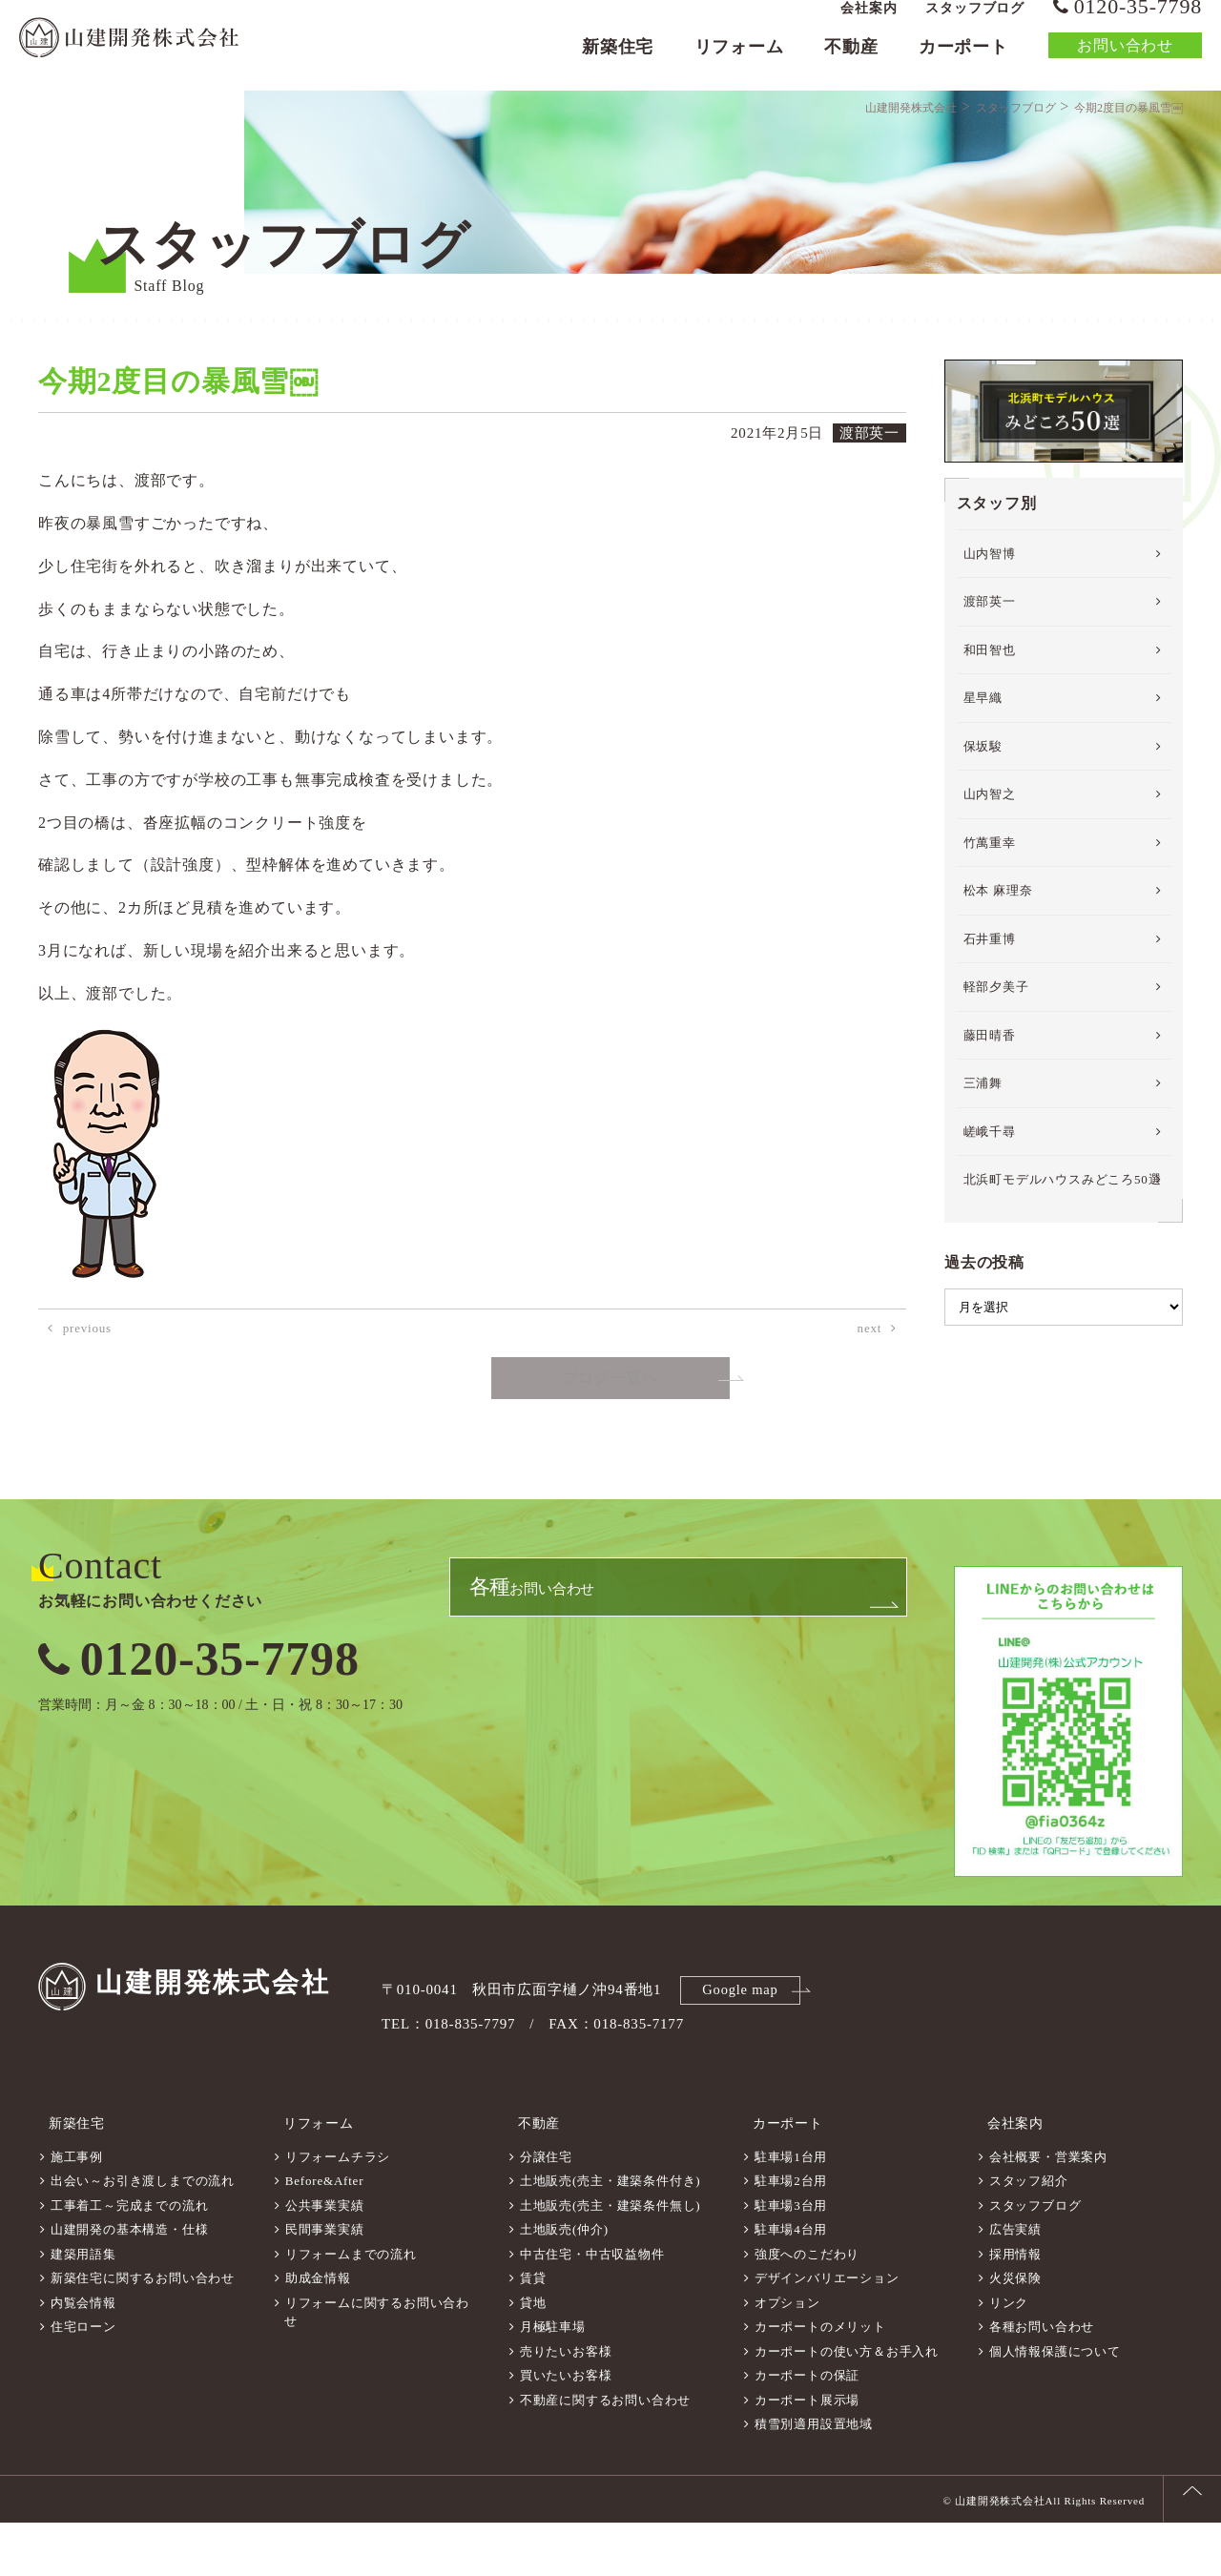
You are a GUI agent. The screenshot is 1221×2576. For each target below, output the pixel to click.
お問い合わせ (1125, 61)
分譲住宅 (546, 2210)
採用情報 (1015, 2307)
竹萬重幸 (989, 907)
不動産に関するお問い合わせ (605, 2453)
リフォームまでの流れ (351, 2307)
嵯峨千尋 (989, 1196)
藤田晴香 (989, 1100)
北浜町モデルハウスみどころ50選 (1062, 1245)
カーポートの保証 (807, 2428)
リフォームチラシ (337, 2210)
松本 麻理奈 (998, 956)
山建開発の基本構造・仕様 (130, 2283)
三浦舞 (983, 1149)
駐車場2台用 (791, 2234)
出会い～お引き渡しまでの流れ (143, 2234)
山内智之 (989, 860)
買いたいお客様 (566, 2428)
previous (87, 1394)
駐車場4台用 (791, 2283)
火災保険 (1015, 2331)
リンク (1008, 2356)
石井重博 (989, 1004)
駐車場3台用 (791, 2259)
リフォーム (739, 62)
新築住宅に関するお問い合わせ (143, 2331)
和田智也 (989, 715)
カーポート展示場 (807, 2453)
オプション (787, 2356)
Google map (743, 2053)
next (870, 1394)
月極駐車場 (553, 2380)
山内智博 (989, 618)
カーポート (963, 62)
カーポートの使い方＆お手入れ (847, 2405)
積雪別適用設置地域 (814, 2477)
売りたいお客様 (566, 2405)
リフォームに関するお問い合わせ (376, 2365)
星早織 (983, 763)
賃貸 (533, 2331)
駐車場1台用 (791, 2210)
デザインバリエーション (827, 2331)
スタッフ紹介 (1028, 2234)
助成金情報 (318, 2331)
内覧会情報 (83, 2356)
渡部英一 (989, 667)
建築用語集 (83, 2307)
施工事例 (77, 2210)
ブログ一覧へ (611, 1444)
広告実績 (1015, 2283)
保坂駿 (983, 811)
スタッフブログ (974, 24)
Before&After (324, 2234)
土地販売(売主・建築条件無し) (610, 2259)
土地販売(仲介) (564, 2283)
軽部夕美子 (996, 1052)
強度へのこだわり (807, 2307)
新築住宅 (617, 62)
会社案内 (868, 24)
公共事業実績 (324, 2259)
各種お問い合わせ (1041, 2380)
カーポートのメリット (820, 2380)
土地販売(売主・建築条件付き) (610, 2234)
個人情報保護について (1055, 2405)
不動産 (851, 62)
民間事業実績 (324, 2283)
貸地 (533, 2356)
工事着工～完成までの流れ (130, 2259)
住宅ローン (83, 2380)
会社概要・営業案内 (1048, 2210)
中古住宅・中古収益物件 (592, 2307)
